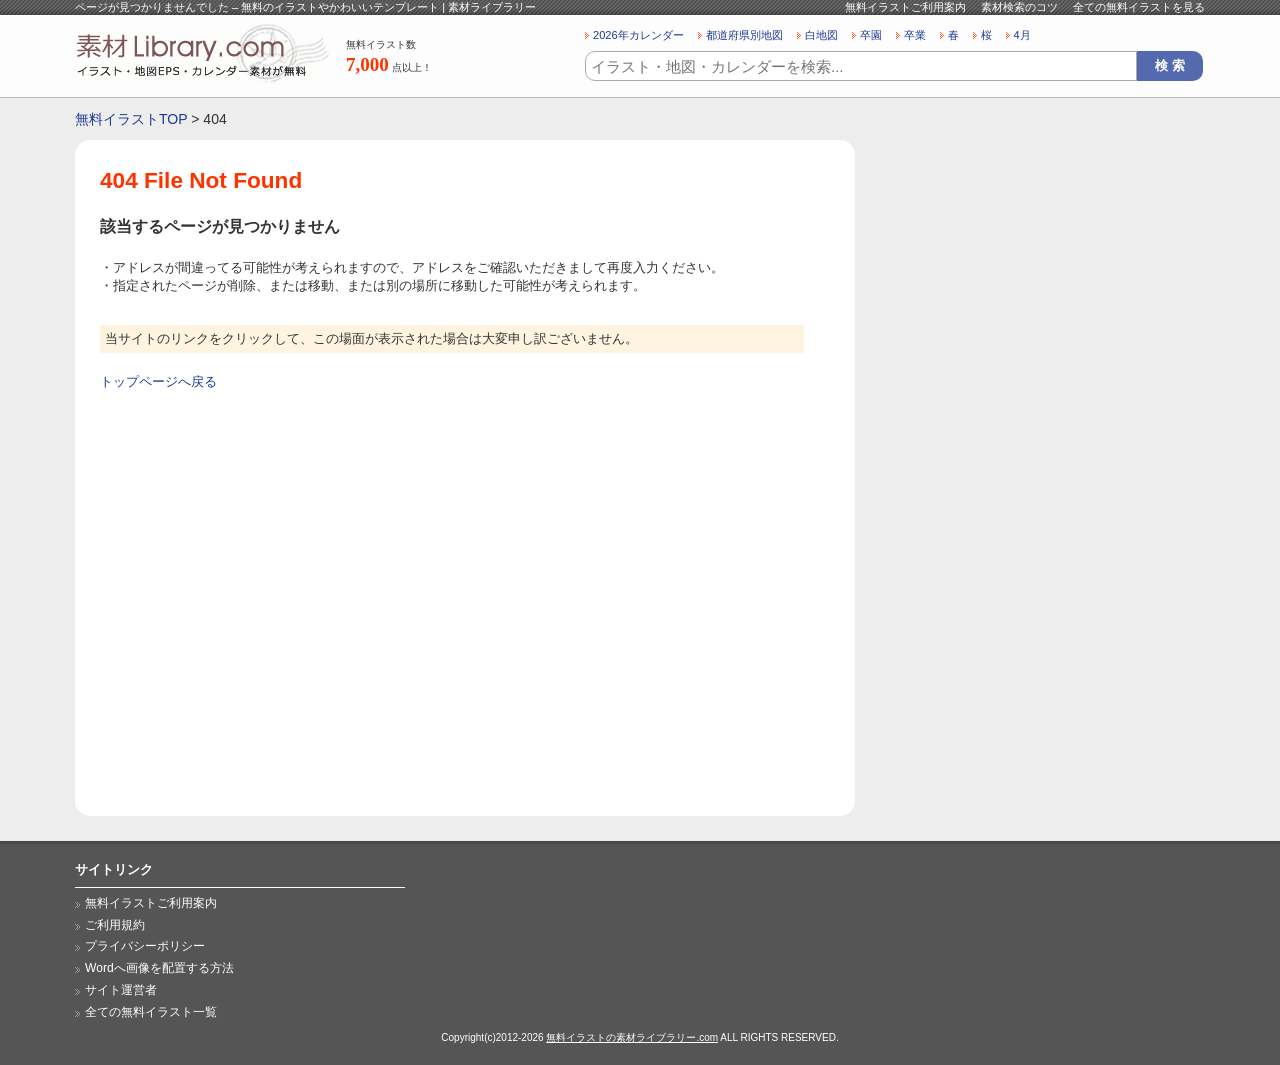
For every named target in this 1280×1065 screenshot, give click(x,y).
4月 (1022, 35)
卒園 (871, 35)
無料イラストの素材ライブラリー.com (632, 1037)
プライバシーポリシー (145, 946)
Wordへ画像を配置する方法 (159, 968)
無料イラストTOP (131, 119)
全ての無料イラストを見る (1139, 7)
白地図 (821, 35)
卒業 (915, 35)
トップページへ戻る (158, 381)
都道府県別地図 (744, 35)
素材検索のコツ (1019, 7)
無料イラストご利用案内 (905, 7)
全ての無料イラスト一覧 (151, 1012)
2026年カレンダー (638, 35)
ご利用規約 (115, 925)
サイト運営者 (121, 990)
